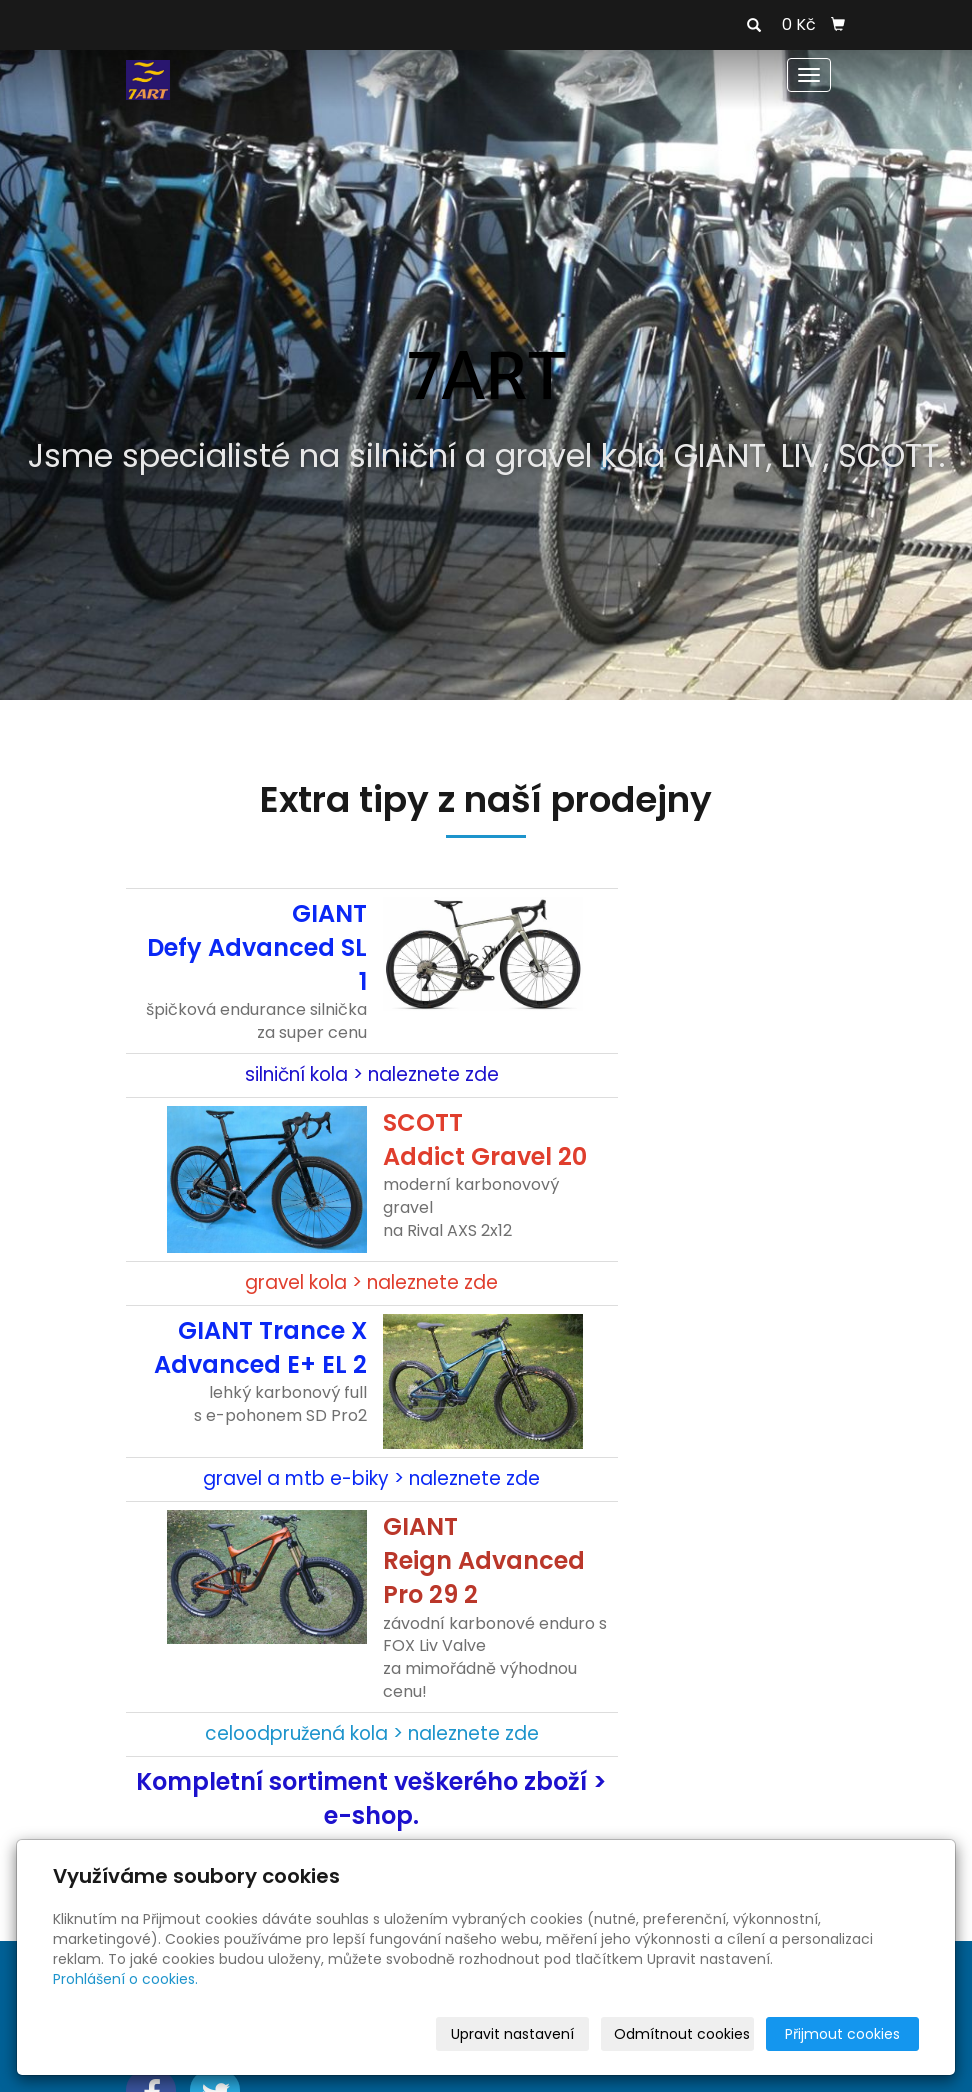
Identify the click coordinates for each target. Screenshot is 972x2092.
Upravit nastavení (512, 2034)
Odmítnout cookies (682, 2034)
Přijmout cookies (842, 2034)
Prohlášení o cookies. (125, 1979)
